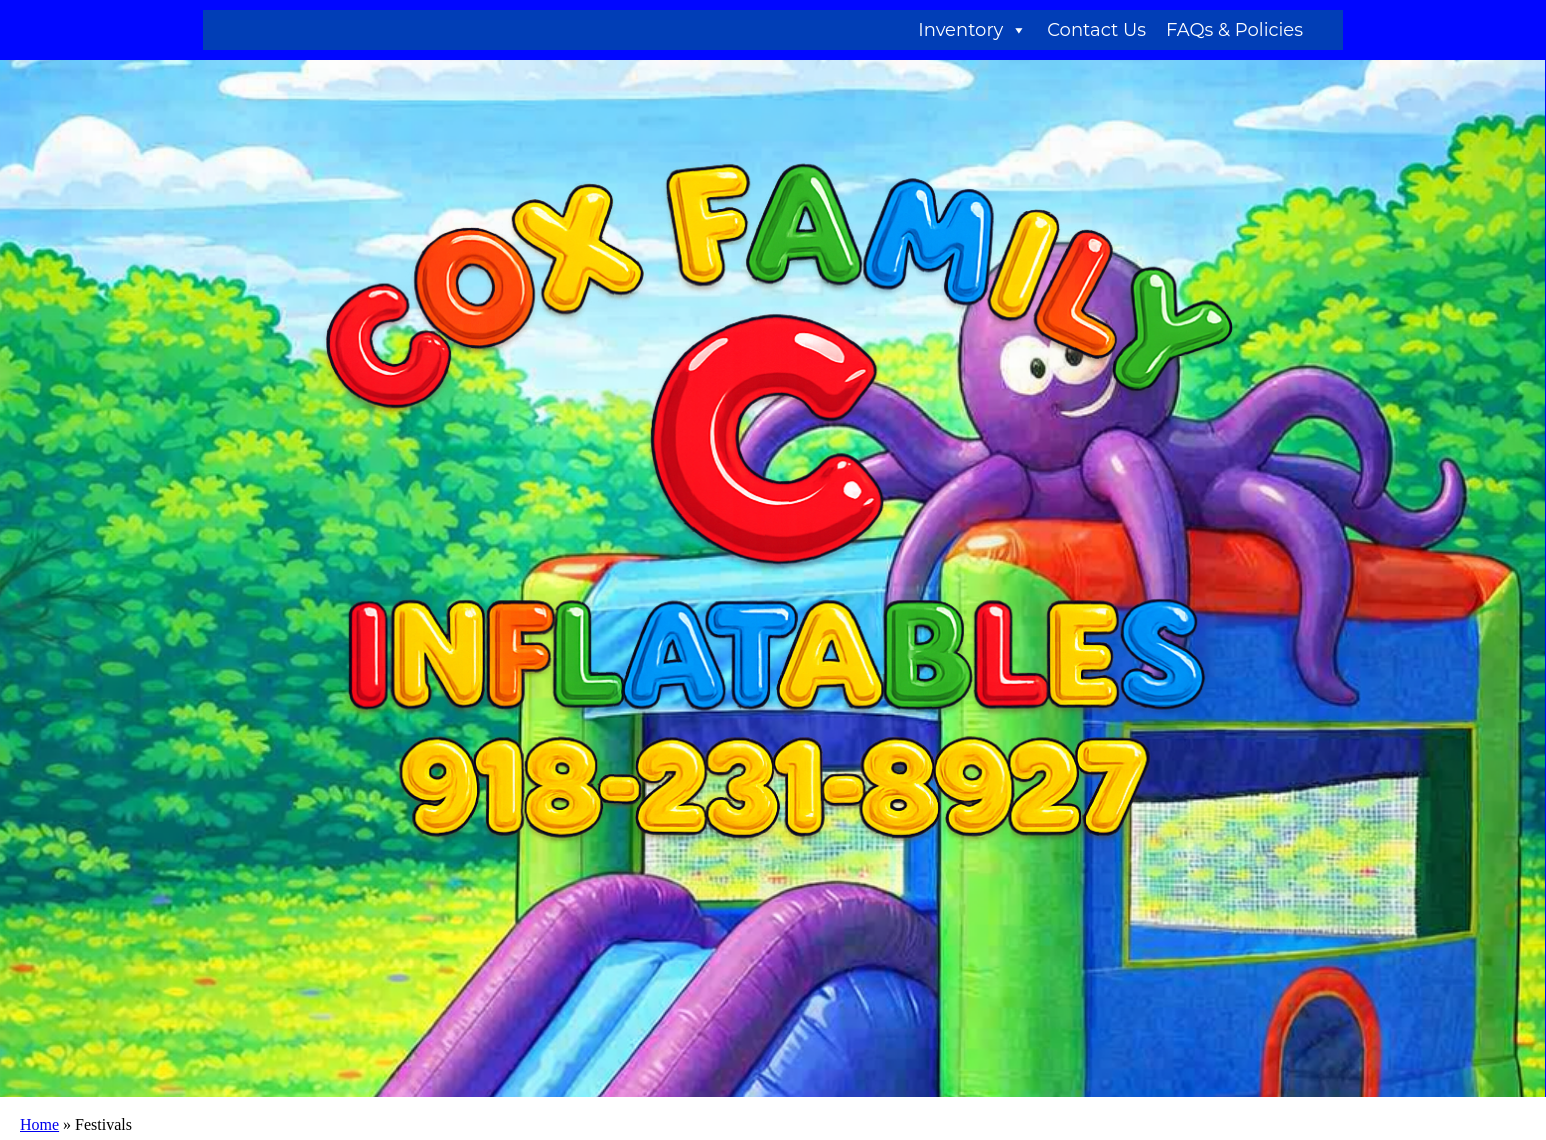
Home (39, 1124)
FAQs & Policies (1234, 30)
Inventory (972, 30)
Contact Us (1096, 30)
